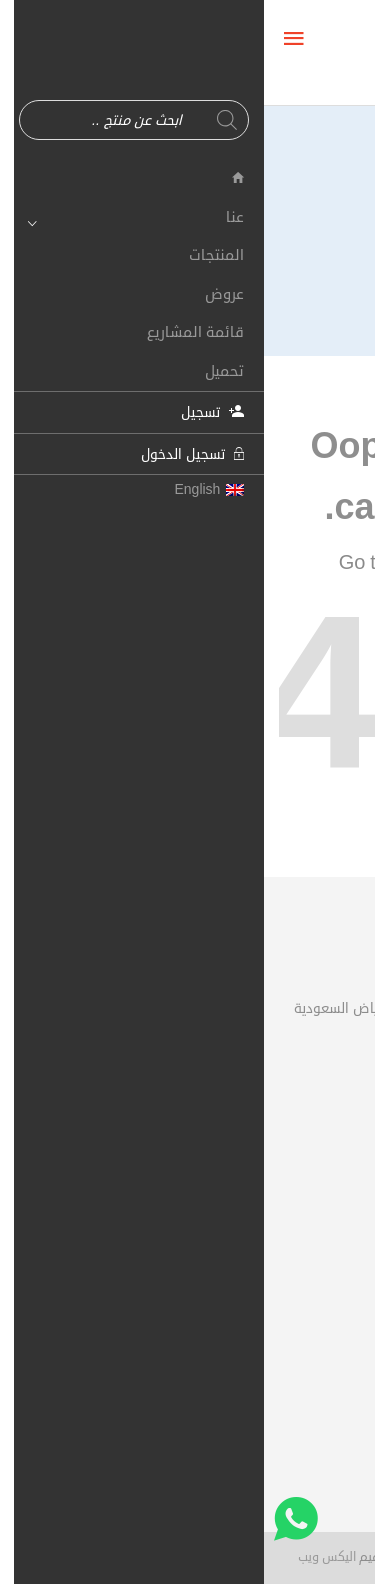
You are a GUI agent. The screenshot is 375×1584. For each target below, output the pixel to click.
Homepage (179, 562)
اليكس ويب (63, 1557)
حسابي (319, 1176)
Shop (277, 562)
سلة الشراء (308, 1212)
